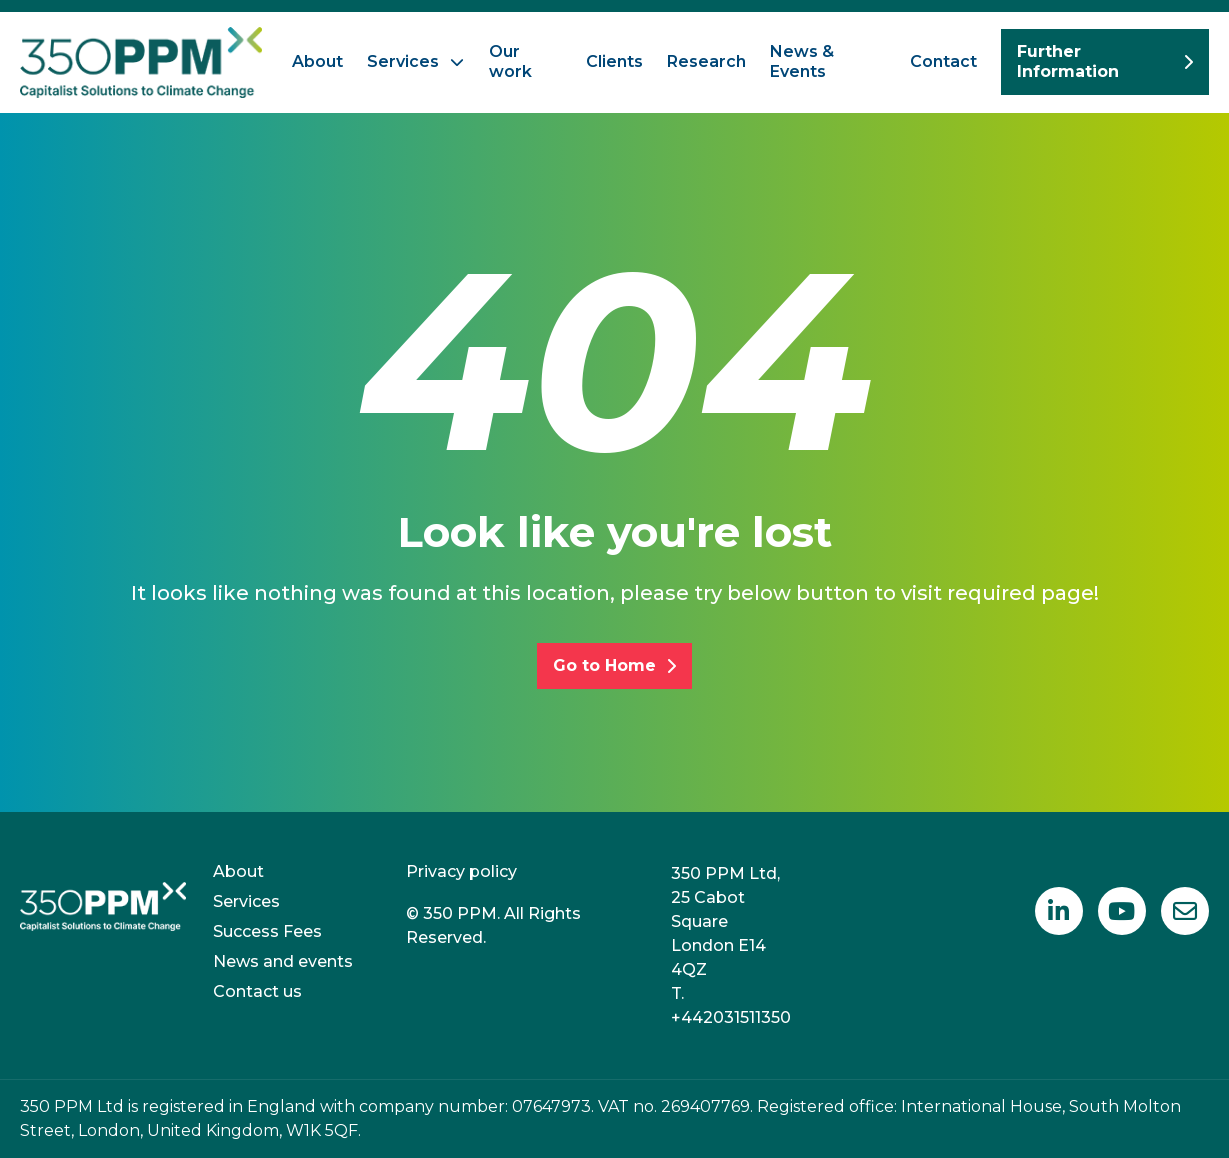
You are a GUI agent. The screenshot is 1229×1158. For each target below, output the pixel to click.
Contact (943, 61)
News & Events (802, 61)
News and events (283, 961)
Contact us (257, 991)
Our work (510, 61)
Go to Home (614, 665)
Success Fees (267, 931)
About (317, 61)
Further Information (1105, 61)
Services (403, 61)
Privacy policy (461, 871)
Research (706, 61)
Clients (614, 61)
